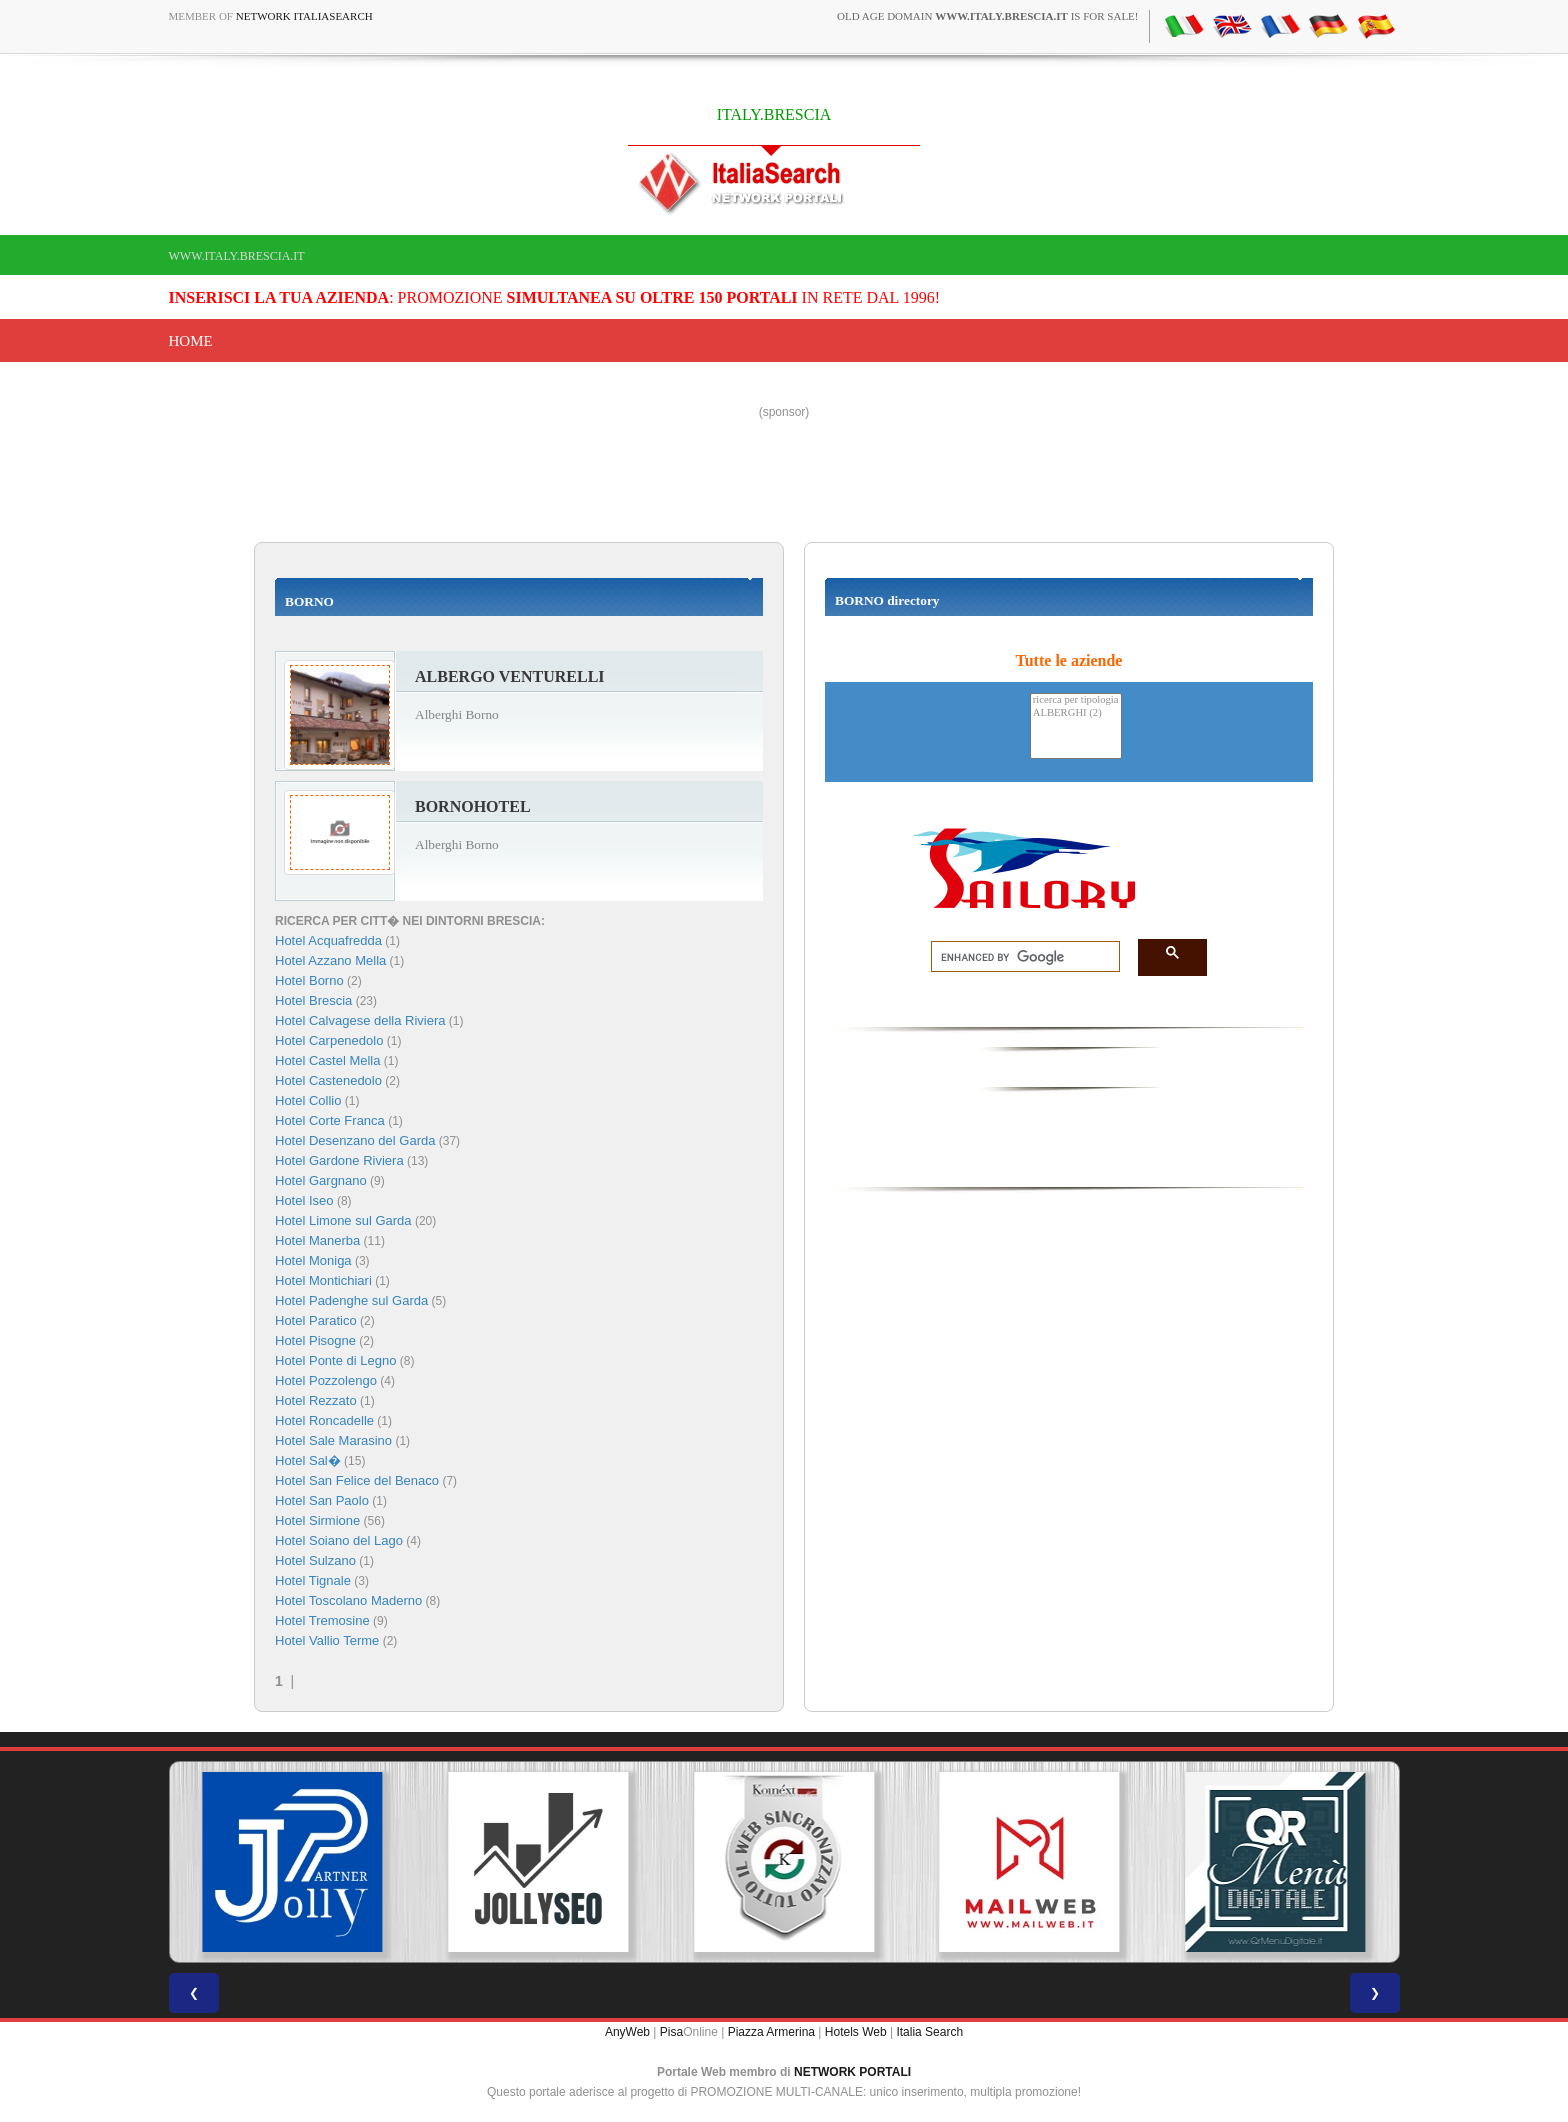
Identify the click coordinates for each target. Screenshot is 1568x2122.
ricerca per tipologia (1076, 700)
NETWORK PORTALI (852, 2072)
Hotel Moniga (313, 1260)
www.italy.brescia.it (237, 256)
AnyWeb (627, 2032)
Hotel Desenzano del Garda (355, 1140)
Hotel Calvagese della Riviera (360, 1020)
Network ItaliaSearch (304, 16)
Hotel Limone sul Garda (343, 1220)
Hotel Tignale (313, 1580)
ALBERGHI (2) (1076, 713)
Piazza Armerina (771, 2032)
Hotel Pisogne (315, 1340)
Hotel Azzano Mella (330, 960)
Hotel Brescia (313, 1000)
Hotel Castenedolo (328, 1080)
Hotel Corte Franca (330, 1120)
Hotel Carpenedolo (329, 1040)
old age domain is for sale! (987, 16)
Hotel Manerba (317, 1240)
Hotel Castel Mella (328, 1060)
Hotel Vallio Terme (327, 1640)
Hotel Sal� (308, 1460)
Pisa (671, 2032)
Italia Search (929, 2032)
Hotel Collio (308, 1100)
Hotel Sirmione (317, 1520)
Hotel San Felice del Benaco (357, 1480)
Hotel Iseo (304, 1200)
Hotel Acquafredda (328, 940)
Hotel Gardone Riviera (339, 1160)
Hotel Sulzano (315, 1560)
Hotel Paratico (316, 1320)
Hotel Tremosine (322, 1620)
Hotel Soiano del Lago (339, 1540)
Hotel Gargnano (321, 1180)
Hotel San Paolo (322, 1500)
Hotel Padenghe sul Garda (351, 1300)
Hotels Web (856, 2032)
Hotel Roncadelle (324, 1420)
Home (191, 341)
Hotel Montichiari (323, 1280)
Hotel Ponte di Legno (335, 1360)
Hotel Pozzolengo (326, 1380)
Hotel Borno (309, 980)
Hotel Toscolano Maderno (348, 1600)
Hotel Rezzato (316, 1400)
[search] (1019, 957)
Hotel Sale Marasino (333, 1440)
